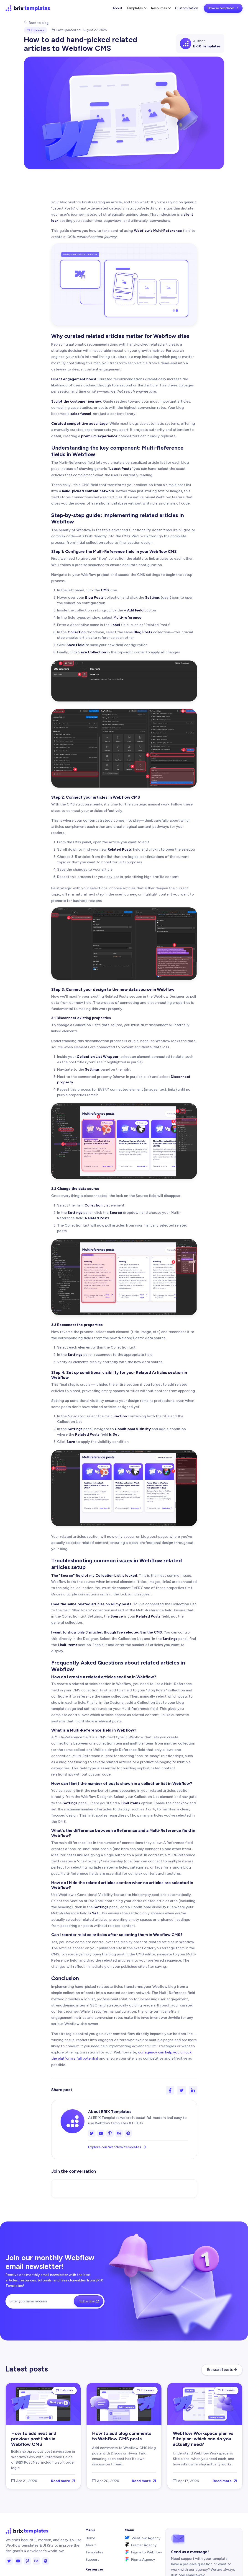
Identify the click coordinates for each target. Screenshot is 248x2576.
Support (92, 2559)
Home (90, 2538)
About (117, 8)
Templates (94, 2552)
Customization (186, 8)
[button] (136, 8)
